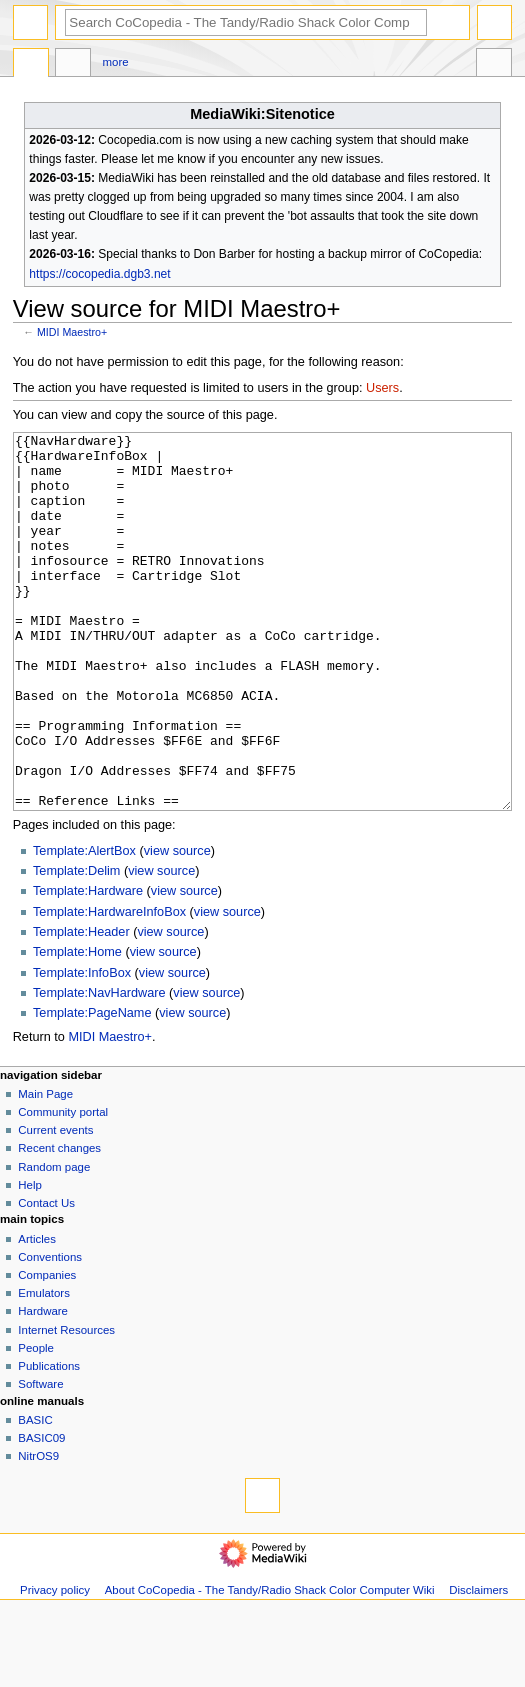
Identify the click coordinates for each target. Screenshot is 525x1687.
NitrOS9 (38, 1531)
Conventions (50, 1332)
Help (30, 1260)
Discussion (73, 65)
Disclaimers (478, 1665)
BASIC (35, 1495)
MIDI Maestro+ (72, 332)
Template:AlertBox (84, 926)
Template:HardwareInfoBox (109, 987)
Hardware (43, 1386)
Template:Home (77, 1027)
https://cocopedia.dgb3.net (99, 274)
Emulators (44, 1368)
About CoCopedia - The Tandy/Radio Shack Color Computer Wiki (270, 1665)
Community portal (63, 1187)
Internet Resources (66, 1405)
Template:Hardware (88, 966)
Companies (47, 1350)
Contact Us (46, 1278)
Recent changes (59, 1223)
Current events (55, 1205)
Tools (494, 65)
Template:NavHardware (99, 1068)
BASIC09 (41, 1513)
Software (40, 1459)
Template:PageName (92, 1088)
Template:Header (81, 1007)
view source (177, 926)
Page (31, 65)
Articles (37, 1314)
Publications (49, 1441)
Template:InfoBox (82, 1048)
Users (382, 388)
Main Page (45, 1169)
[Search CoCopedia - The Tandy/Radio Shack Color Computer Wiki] (246, 22)
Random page (54, 1242)
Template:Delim (76, 946)
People (36, 1423)
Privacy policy (55, 1665)
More (116, 62)
